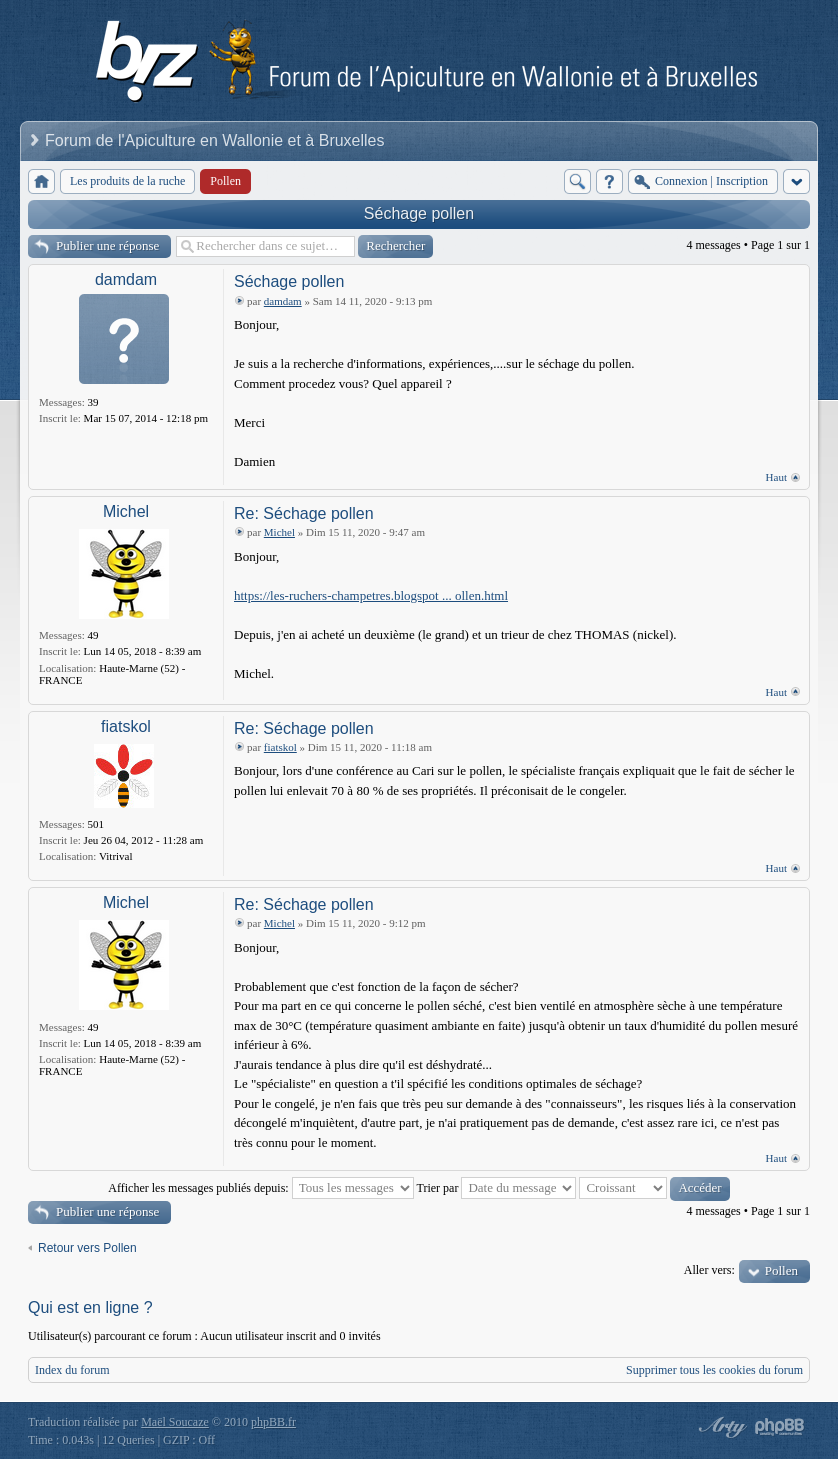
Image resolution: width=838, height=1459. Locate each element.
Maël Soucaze (175, 1422)
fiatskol (126, 726)
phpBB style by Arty (720, 1427)
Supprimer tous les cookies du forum (714, 1370)
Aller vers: (709, 1270)
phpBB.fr (273, 1422)
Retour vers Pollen (87, 1248)
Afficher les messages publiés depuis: (260, 1188)
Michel (126, 511)
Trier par (497, 1188)
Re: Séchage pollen (304, 513)
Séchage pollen (419, 213)
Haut (776, 477)
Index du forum (72, 1370)
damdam (126, 279)
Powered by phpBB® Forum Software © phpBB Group (780, 1427)
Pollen (781, 1270)
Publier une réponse (107, 245)
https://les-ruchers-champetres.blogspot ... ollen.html (371, 595)
